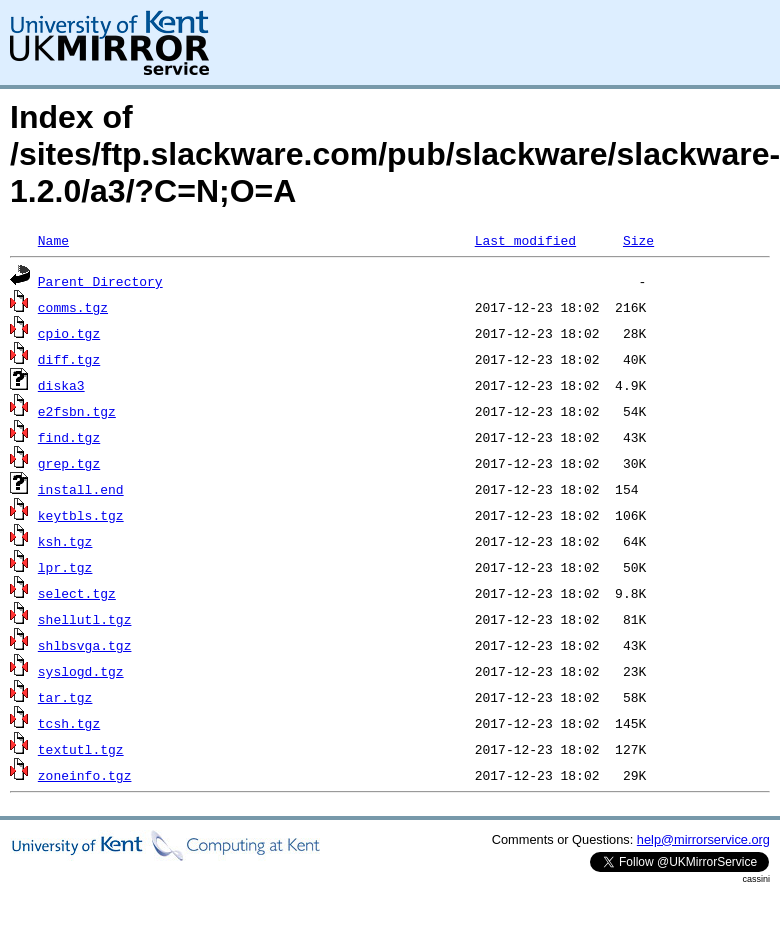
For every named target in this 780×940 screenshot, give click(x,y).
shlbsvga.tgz (85, 645)
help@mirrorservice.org (703, 839)
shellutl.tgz (85, 619)
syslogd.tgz (81, 671)
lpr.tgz (65, 567)
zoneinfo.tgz (85, 775)
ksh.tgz (65, 541)
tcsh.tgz (69, 723)
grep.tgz (69, 463)
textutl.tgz (81, 749)
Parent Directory (100, 281)
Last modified (525, 240)
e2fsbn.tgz (77, 411)
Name (53, 240)
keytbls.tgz (81, 515)
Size (638, 240)
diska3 (61, 385)
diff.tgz (69, 359)
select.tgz (77, 593)
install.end (81, 489)
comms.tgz (73, 307)
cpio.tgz (69, 333)
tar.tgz (65, 697)
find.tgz (69, 437)
